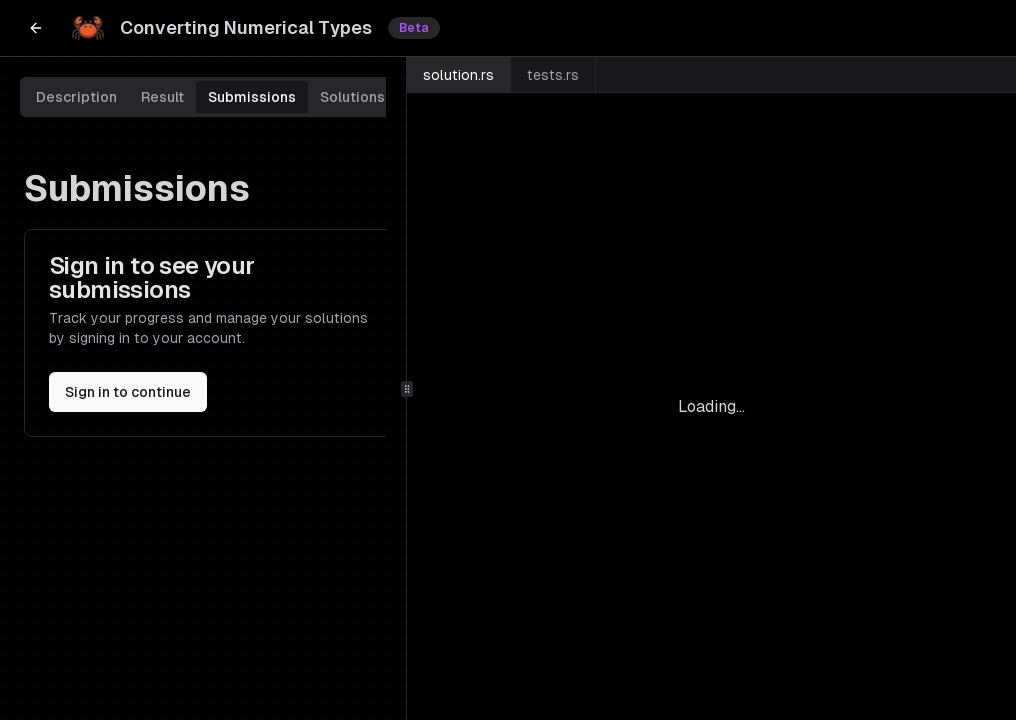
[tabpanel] (210, 303)
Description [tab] (76, 97)
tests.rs (553, 75)
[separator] (406, 388)
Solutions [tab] (352, 97)
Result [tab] (162, 97)
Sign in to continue (128, 392)
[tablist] (210, 97)
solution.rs (458, 75)
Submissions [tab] (252, 97)
